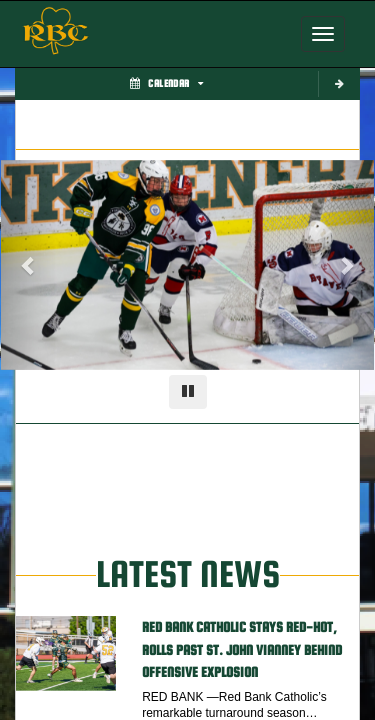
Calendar (166, 83)
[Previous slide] (29, 265)
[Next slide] (346, 265)
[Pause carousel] (188, 392)
